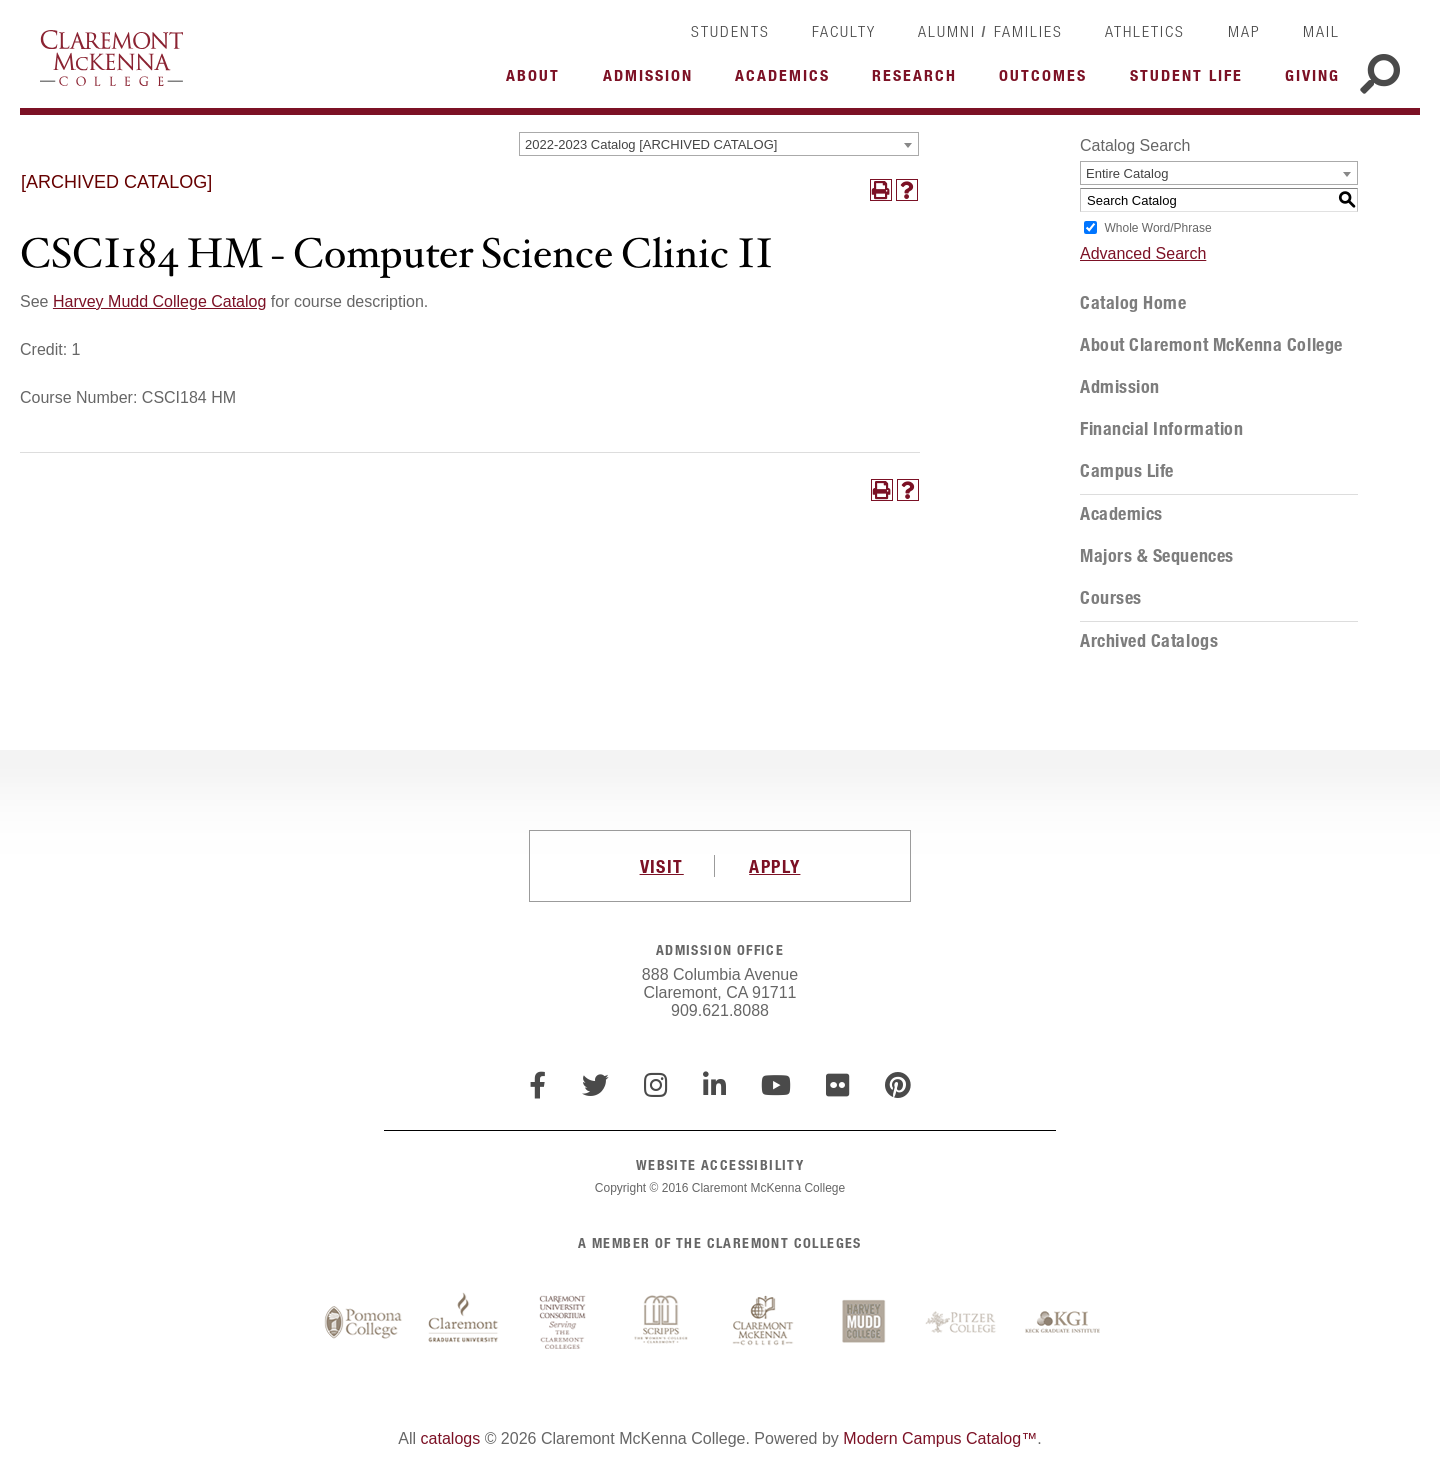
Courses (1111, 598)
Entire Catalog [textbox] (1127, 173)
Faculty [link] (844, 31)
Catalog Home (1133, 303)
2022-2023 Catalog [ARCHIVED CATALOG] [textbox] (651, 144)
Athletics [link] (1145, 31)
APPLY (774, 866)
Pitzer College (963, 1323)
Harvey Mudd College (863, 1323)
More (538, 81)
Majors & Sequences (1157, 556)
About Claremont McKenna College (1211, 345)
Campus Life (1127, 471)
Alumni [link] (947, 31)
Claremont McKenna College (111, 58)
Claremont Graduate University (463, 1323)
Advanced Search (1143, 253)
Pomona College (363, 1323)
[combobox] (719, 144)
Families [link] (1028, 31)
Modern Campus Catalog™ (940, 1438)
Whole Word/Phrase (1157, 228)
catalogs (451, 1438)
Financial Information (1161, 429)
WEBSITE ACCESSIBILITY (720, 1164)
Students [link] (730, 31)
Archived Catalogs (1149, 641)
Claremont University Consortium (563, 1323)
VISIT (662, 866)
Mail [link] (1321, 31)
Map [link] (1244, 31)
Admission (1120, 387)
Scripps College (663, 1323)
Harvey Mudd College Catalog (159, 301)
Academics (1121, 514)
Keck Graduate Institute (1063, 1323)
